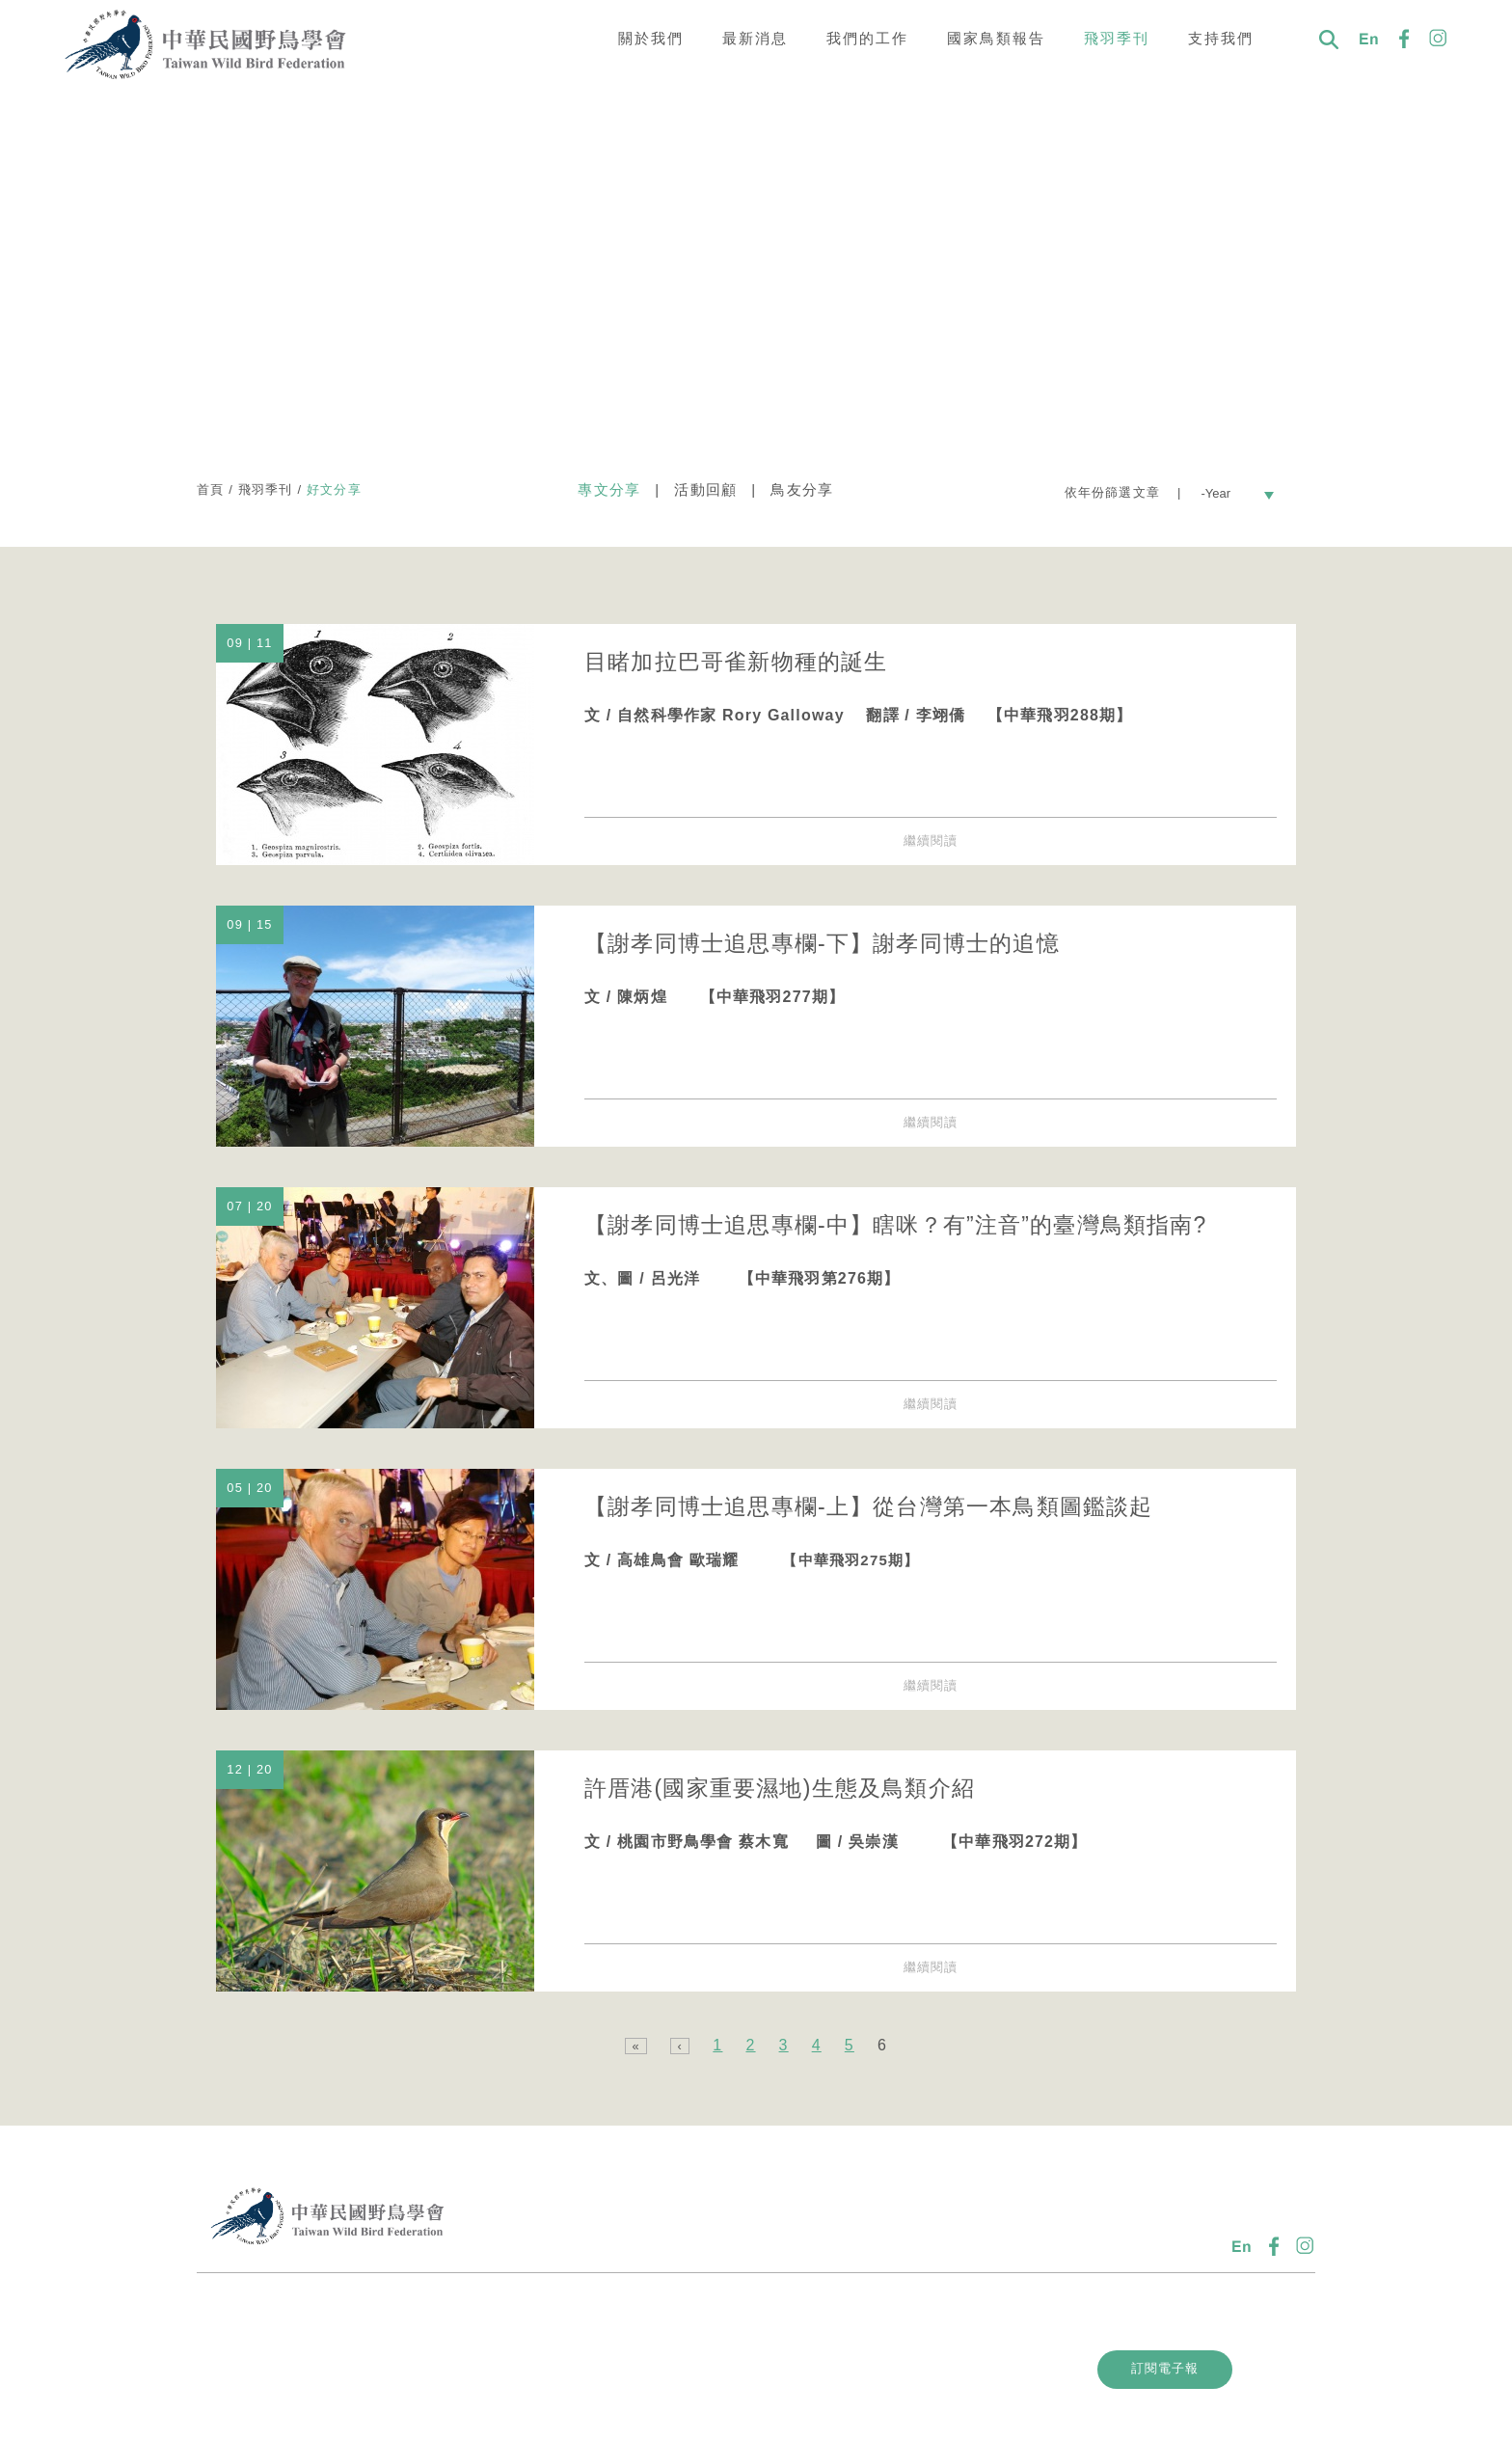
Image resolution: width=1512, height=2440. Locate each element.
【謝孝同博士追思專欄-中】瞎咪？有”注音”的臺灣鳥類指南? (895, 1224)
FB (1404, 38)
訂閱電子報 (1171, 2368)
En (1369, 38)
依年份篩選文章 (1115, 492)
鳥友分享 (801, 489)
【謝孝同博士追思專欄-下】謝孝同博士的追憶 (822, 943)
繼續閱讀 (931, 840)
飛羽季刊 (1116, 38)
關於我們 (651, 38)
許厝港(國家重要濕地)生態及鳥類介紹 (779, 1788)
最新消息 (755, 38)
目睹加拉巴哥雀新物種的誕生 (736, 661)
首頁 (210, 489)
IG (1438, 38)
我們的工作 (867, 38)
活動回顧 (705, 489)
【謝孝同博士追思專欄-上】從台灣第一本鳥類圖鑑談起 (868, 1506)
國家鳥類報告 (996, 38)
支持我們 (1221, 38)
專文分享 (609, 489)
